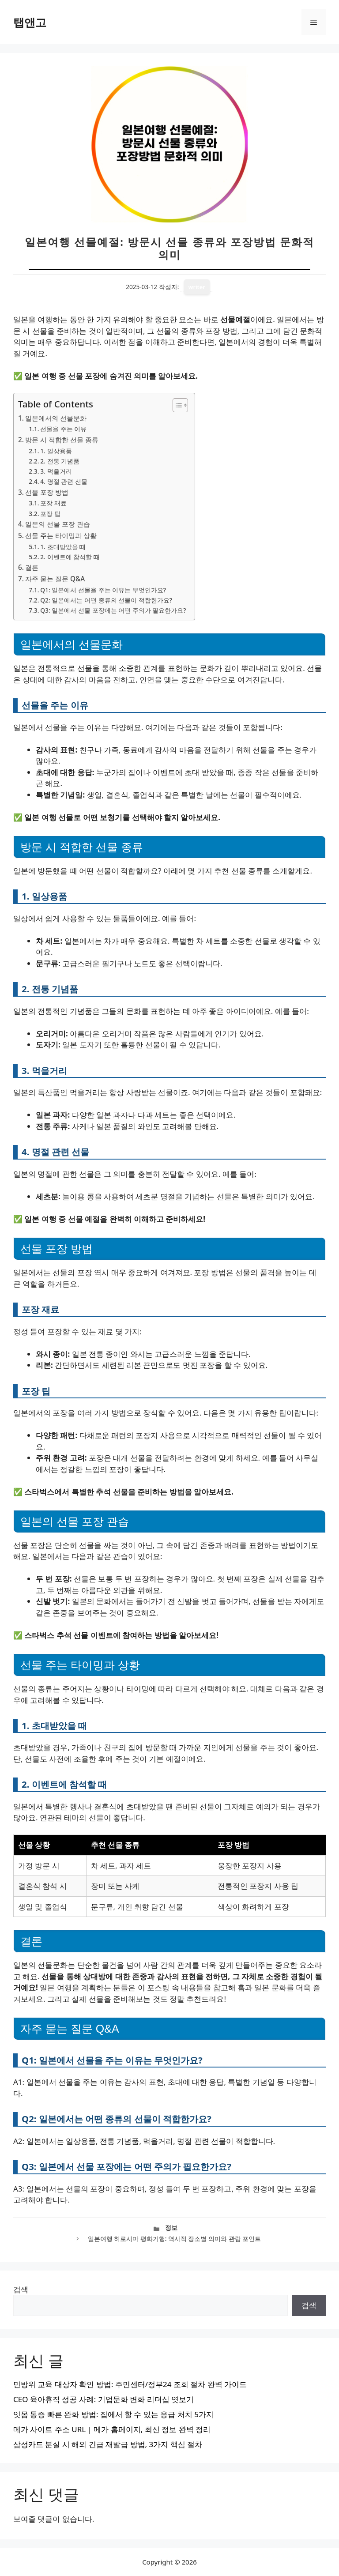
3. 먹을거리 (56, 471)
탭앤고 (29, 22)
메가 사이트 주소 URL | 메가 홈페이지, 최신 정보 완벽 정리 (112, 2429)
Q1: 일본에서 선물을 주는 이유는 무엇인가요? (103, 590)
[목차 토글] (176, 405)
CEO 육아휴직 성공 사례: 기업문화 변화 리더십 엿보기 (103, 2399)
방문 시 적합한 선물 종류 (61, 439)
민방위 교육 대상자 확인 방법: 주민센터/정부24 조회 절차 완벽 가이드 (130, 2384)
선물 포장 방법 (46, 492)
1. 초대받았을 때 (63, 546)
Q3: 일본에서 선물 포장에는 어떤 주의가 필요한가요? (113, 610)
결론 (31, 567)
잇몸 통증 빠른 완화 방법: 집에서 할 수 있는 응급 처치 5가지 (113, 2414)
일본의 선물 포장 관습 (57, 524)
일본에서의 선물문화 (56, 418)
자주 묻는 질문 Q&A (55, 578)
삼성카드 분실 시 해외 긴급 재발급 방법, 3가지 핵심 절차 (107, 2444)
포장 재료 (53, 503)
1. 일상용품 (56, 451)
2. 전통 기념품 (59, 461)
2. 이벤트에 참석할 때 (69, 557)
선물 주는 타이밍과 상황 (61, 535)
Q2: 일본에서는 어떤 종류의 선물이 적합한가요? (106, 600)
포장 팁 (50, 513)
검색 (20, 2289)
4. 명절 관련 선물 (63, 481)
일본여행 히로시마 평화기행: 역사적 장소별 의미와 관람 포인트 (174, 2238)
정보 (171, 2227)
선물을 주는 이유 (63, 429)
